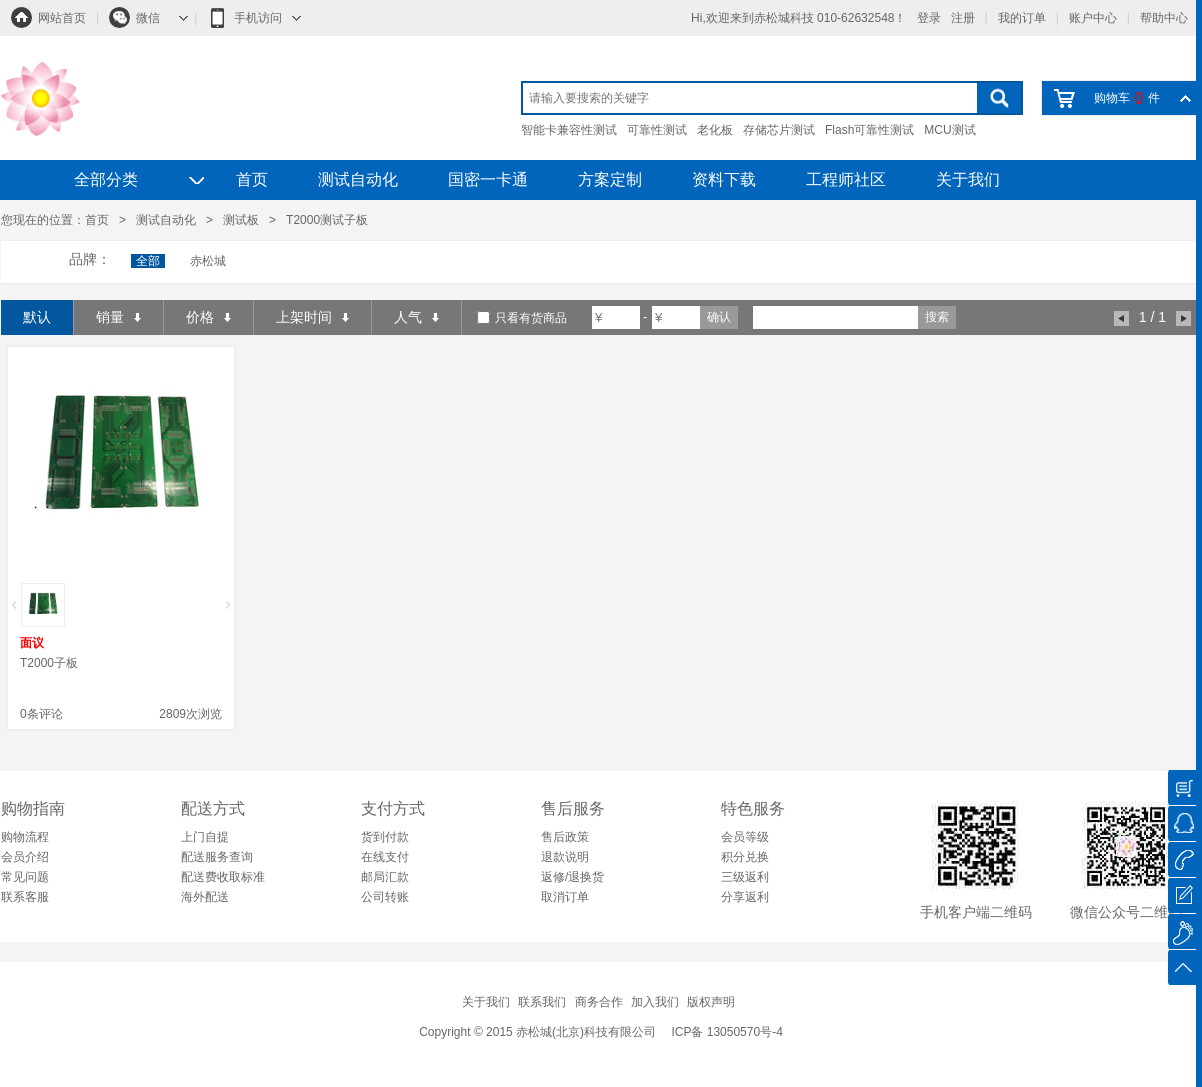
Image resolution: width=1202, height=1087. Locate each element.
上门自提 (205, 837)
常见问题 (25, 877)
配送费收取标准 (223, 877)
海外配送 (205, 897)
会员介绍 (25, 857)
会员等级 (745, 837)
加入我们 (655, 1002)
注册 (963, 18)
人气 (416, 317)
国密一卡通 (488, 179)
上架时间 (312, 317)
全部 (148, 261)
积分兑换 (745, 857)
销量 (118, 317)
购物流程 (25, 837)
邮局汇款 (385, 877)
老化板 (715, 130)
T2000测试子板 (327, 220)
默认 (37, 317)
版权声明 (711, 1002)
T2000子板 (49, 663)
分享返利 (745, 897)
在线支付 (385, 857)
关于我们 (968, 179)
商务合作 (599, 1002)
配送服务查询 (217, 857)
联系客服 (25, 897)
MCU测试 (949, 130)
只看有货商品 (531, 318)
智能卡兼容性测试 (569, 130)
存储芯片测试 (779, 130)
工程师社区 (846, 179)
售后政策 (565, 837)
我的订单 (1022, 18)
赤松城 (208, 261)
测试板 (241, 220)
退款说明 (565, 857)
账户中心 (1093, 18)
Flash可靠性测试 (869, 130)
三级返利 (745, 877)
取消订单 (565, 897)
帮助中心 (1164, 18)
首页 (252, 179)
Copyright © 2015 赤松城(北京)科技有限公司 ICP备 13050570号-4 (601, 1032)
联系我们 (542, 1002)
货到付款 (385, 837)
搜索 (937, 317)
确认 (719, 317)
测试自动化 (358, 179)
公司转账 (385, 897)
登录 (929, 18)
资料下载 (724, 179)
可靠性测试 (657, 130)
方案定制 (610, 179)
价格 (208, 317)
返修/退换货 (572, 877)
